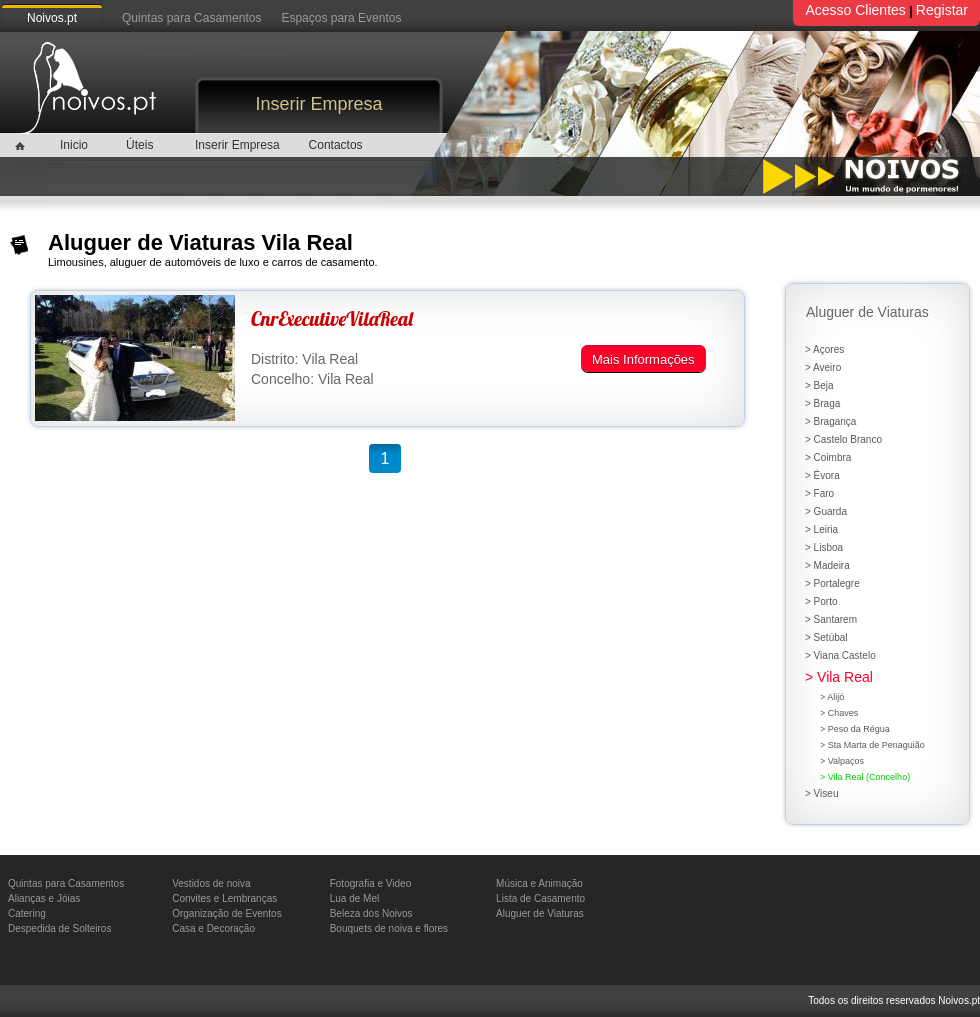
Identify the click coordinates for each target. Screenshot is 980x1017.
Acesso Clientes (855, 10)
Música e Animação (539, 883)
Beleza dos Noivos (371, 913)
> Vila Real (839, 677)
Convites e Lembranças (224, 898)
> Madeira (827, 565)
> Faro (819, 493)
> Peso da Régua (855, 729)
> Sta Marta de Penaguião (872, 745)
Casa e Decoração (213, 928)
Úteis (139, 145)
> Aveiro (823, 367)
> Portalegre (832, 583)
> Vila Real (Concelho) (865, 777)
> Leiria (821, 529)
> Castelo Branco (843, 439)
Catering (27, 913)
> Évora (822, 475)
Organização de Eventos (227, 913)
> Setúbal (826, 637)
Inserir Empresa (318, 104)
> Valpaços (842, 761)
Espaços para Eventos (341, 18)
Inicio (74, 145)
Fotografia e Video (371, 883)
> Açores (824, 349)
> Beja (819, 385)
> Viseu (821, 793)
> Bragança (830, 421)
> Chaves (839, 713)
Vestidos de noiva (211, 883)
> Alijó (832, 697)
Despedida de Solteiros (59, 928)
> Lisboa (824, 547)
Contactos (336, 145)
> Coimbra (828, 457)
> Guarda (826, 511)
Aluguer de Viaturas (540, 913)
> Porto (821, 601)
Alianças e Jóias (44, 898)
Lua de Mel (354, 898)
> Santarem (831, 619)
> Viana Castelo (840, 655)
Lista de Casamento (540, 898)
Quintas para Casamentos (191, 18)
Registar (942, 10)
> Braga (822, 403)
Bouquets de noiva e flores (389, 928)
